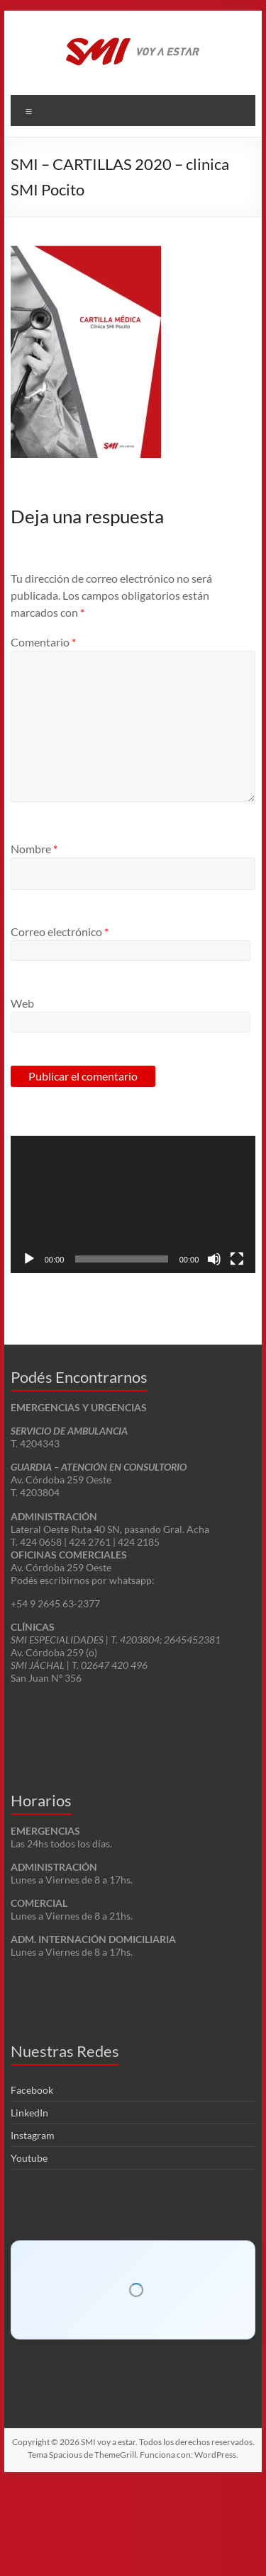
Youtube (29, 2264)
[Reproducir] (29, 1259)
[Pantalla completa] (237, 1259)
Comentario (43, 642)
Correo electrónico (60, 931)
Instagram (33, 2241)
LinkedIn (29, 2219)
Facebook (32, 2196)
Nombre (34, 848)
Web (22, 1003)
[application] (133, 1204)
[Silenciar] (214, 1259)
